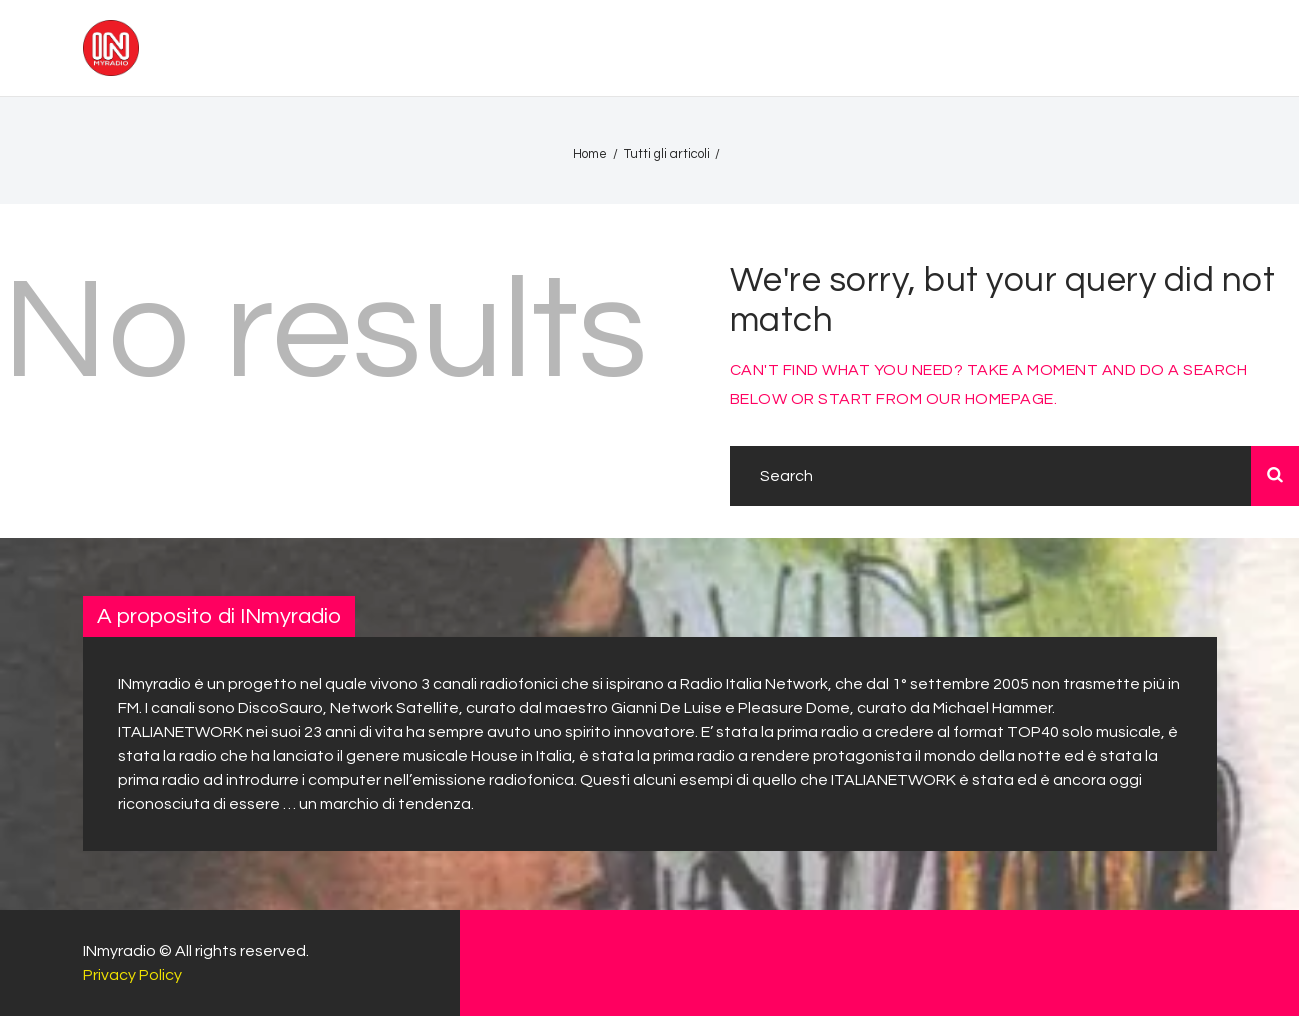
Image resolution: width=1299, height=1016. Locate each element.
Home (590, 154)
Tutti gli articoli (667, 154)
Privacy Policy (132, 975)
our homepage (990, 399)
